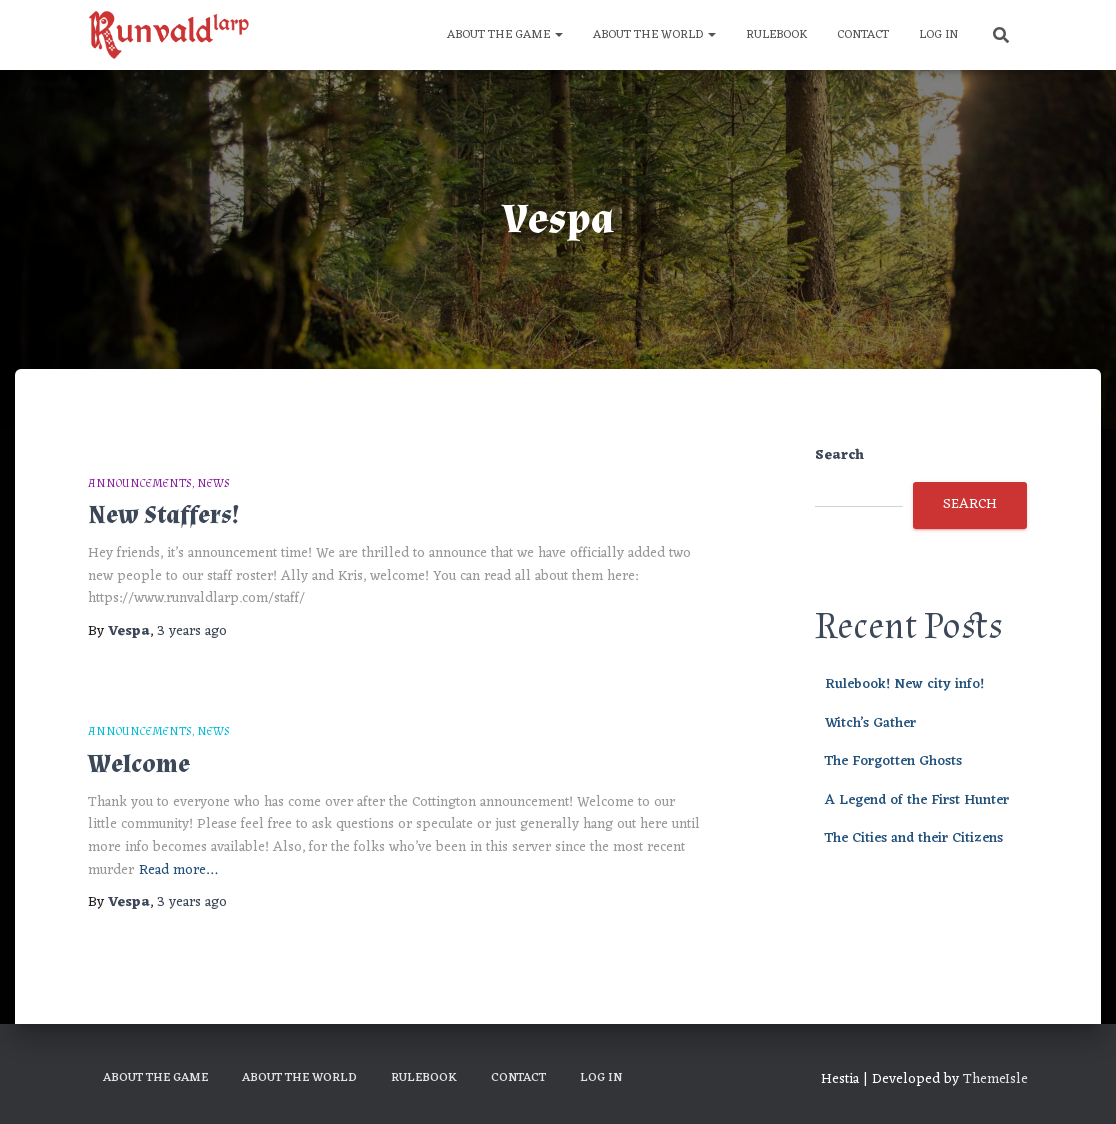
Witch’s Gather (870, 723)
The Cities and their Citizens (914, 838)
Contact (863, 35)
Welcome (139, 764)
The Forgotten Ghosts (893, 761)
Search (839, 456)
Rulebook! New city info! (904, 684)
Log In (938, 35)
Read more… (178, 871)
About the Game (505, 35)
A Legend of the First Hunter (917, 800)
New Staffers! (163, 515)
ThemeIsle (995, 1079)
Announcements (140, 483)
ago (192, 631)
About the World (654, 35)
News (213, 483)
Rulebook (776, 35)
